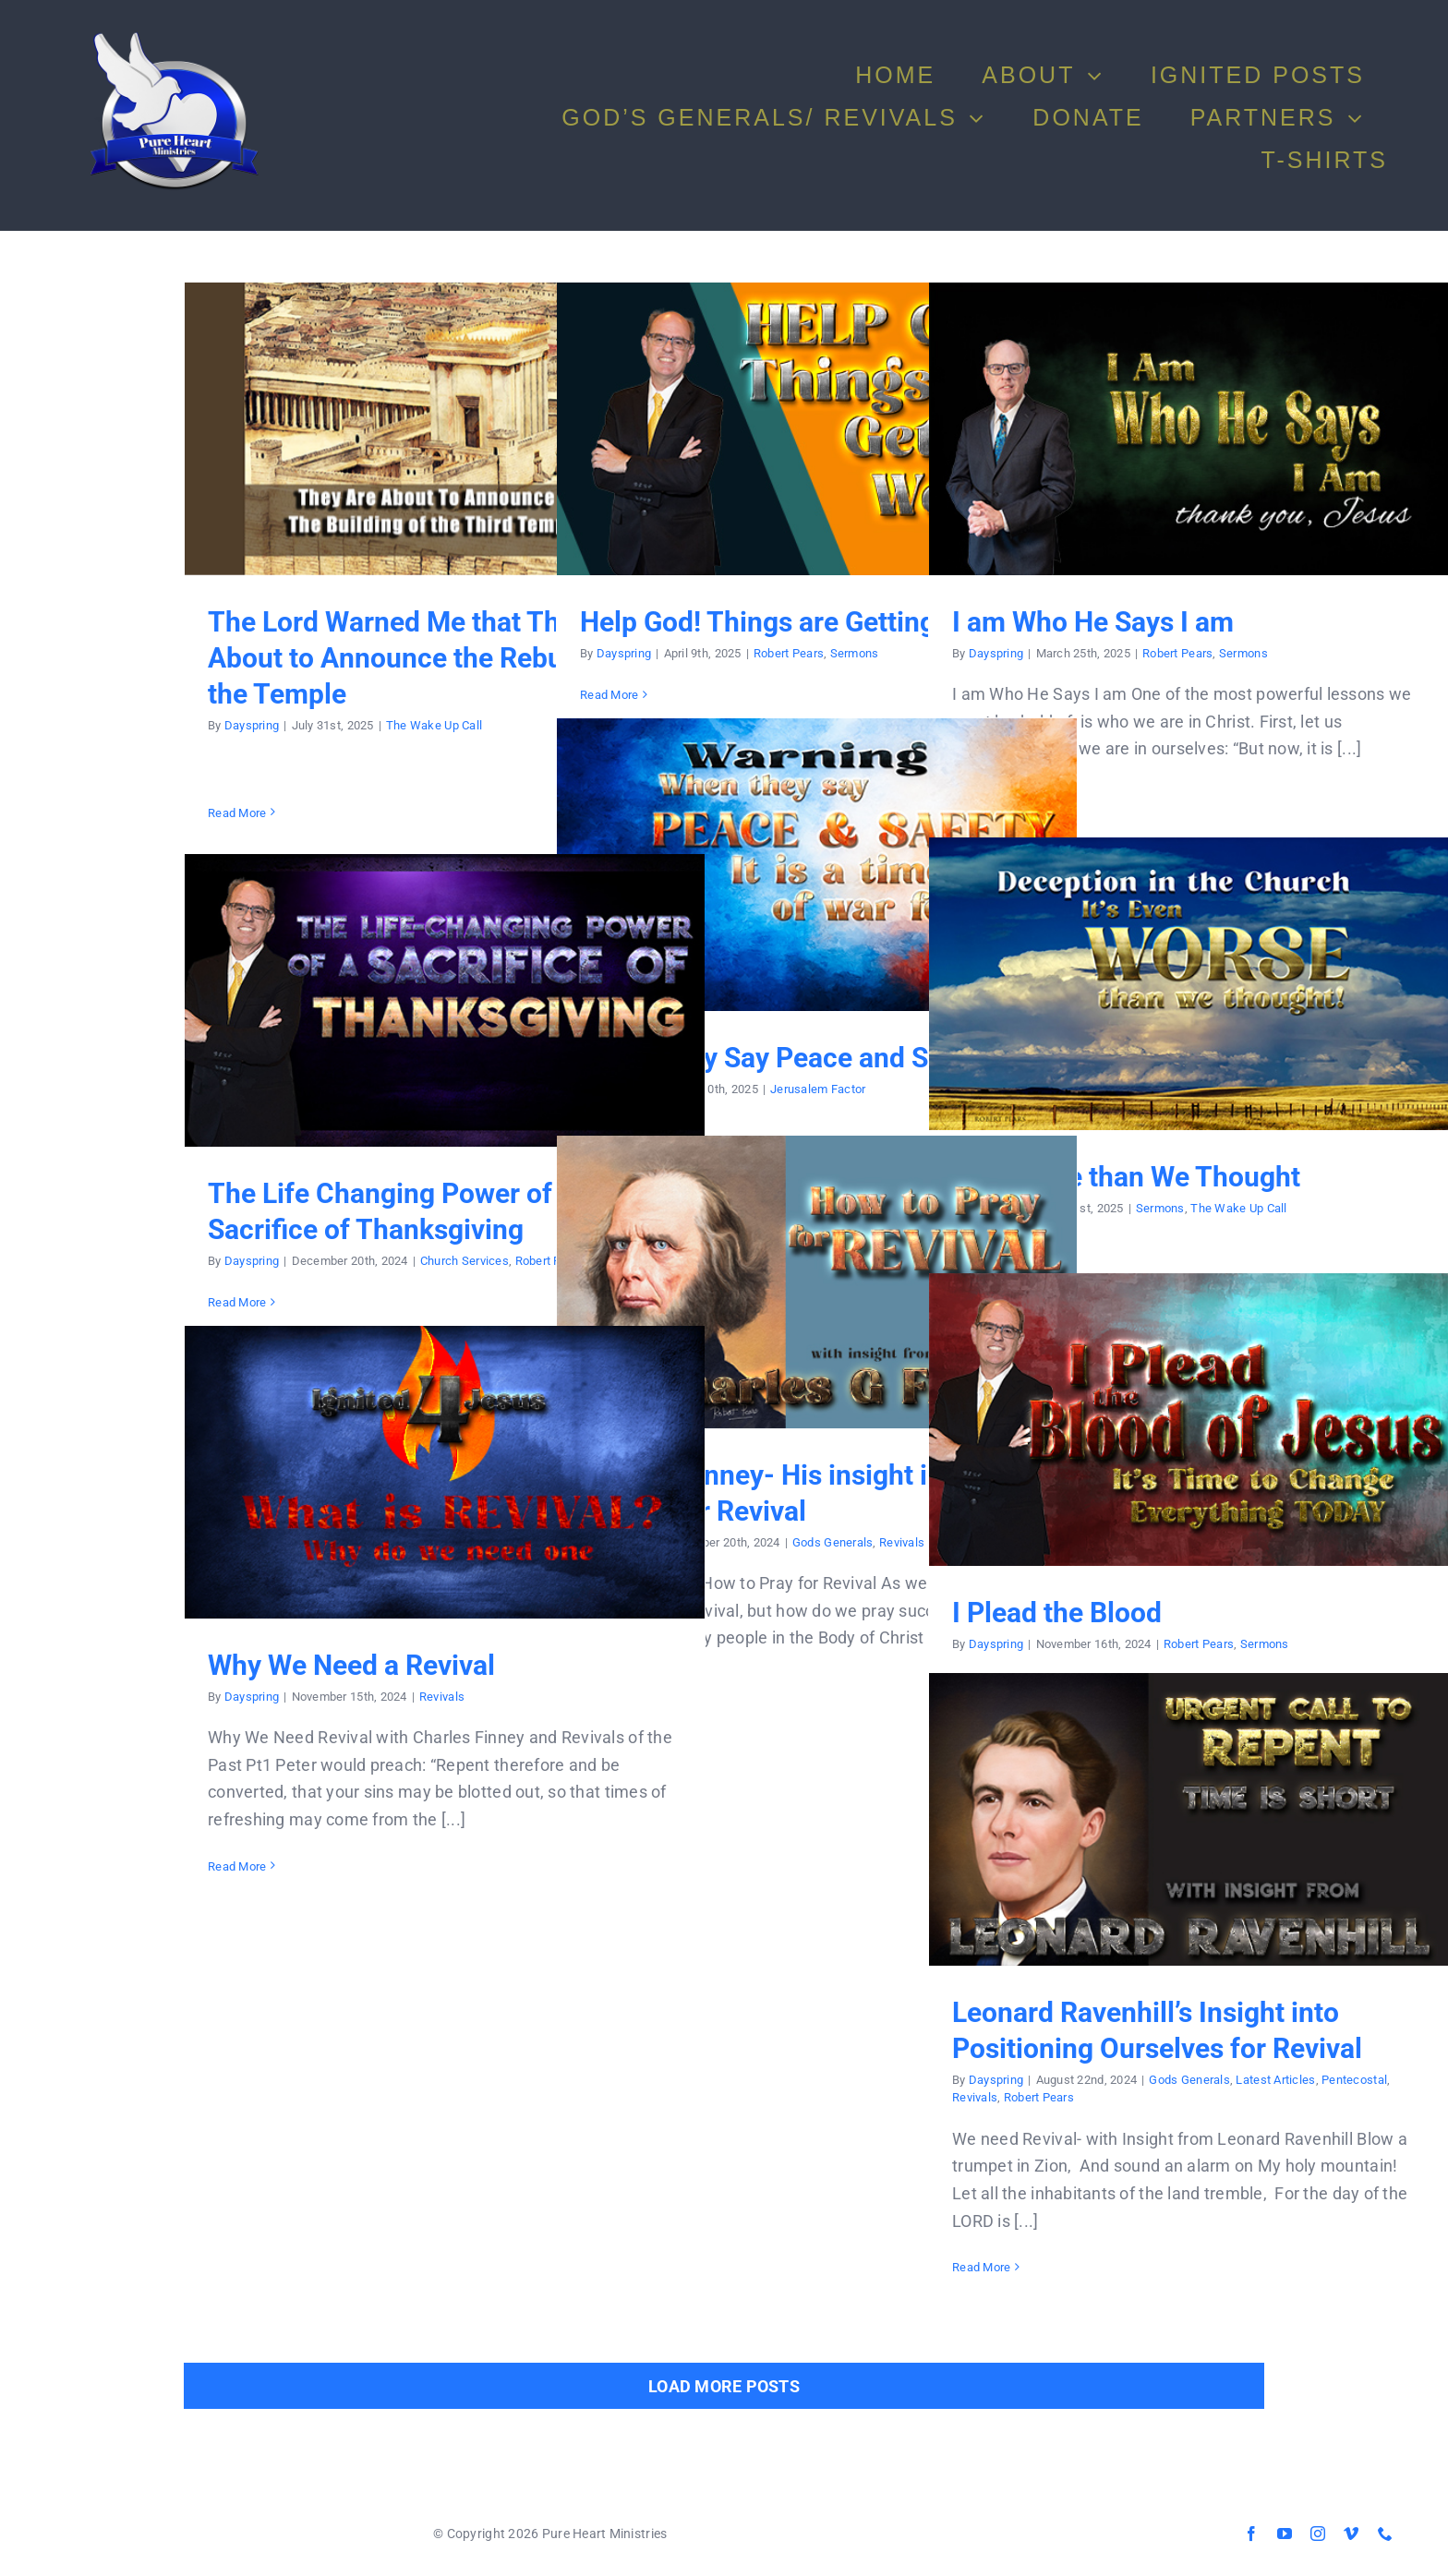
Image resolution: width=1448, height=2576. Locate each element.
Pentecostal (1354, 2080)
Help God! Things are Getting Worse (800, 622)
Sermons (854, 653)
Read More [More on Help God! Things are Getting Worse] (609, 695)
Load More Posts (724, 2386)
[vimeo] (1351, 2533)
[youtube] (1284, 2533)
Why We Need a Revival (351, 1665)
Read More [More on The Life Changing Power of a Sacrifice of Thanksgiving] (237, 1302)
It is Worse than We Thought (1126, 1177)
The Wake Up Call (434, 725)
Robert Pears (789, 653)
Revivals (901, 1542)
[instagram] (1317, 2533)
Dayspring (251, 725)
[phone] (1385, 2533)
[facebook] (1251, 2533)
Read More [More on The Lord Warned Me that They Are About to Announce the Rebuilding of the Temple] (237, 813)
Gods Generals (833, 1542)
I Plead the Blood (1057, 1612)
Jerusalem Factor (817, 1089)
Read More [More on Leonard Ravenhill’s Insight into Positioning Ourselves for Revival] (981, 2267)
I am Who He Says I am (1093, 622)
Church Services (464, 1261)
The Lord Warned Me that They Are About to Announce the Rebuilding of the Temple (436, 658)
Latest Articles (1275, 2080)
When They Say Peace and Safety (785, 1057)
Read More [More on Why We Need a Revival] (237, 1866)
